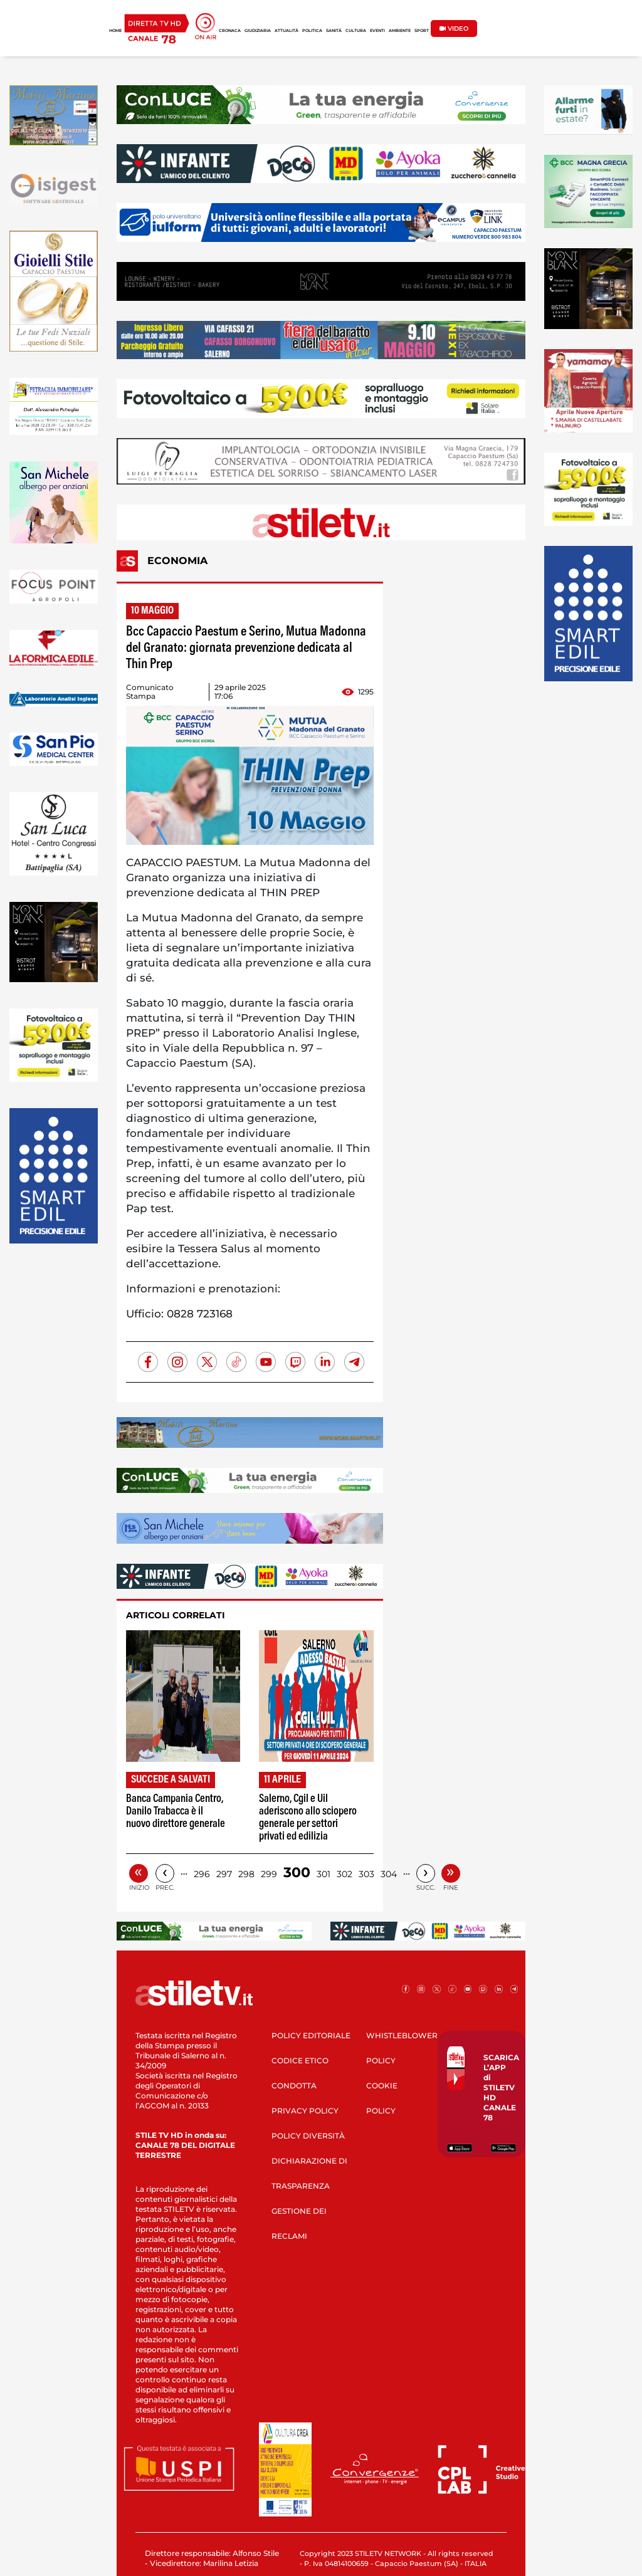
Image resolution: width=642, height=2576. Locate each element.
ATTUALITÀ (286, 30)
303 (366, 1874)
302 (344, 1874)
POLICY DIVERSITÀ (308, 2135)
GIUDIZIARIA (258, 30)
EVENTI (377, 30)
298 (246, 1874)
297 (224, 1874)
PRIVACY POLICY (305, 2110)
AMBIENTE (400, 30)
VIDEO (453, 28)
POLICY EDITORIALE (310, 2035)
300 (296, 1872)
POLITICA (312, 30)
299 (269, 1874)
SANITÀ (334, 30)
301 (323, 1874)
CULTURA (355, 30)
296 (202, 1874)
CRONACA (230, 30)
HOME (115, 30)
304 (389, 1874)
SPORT (421, 30)
